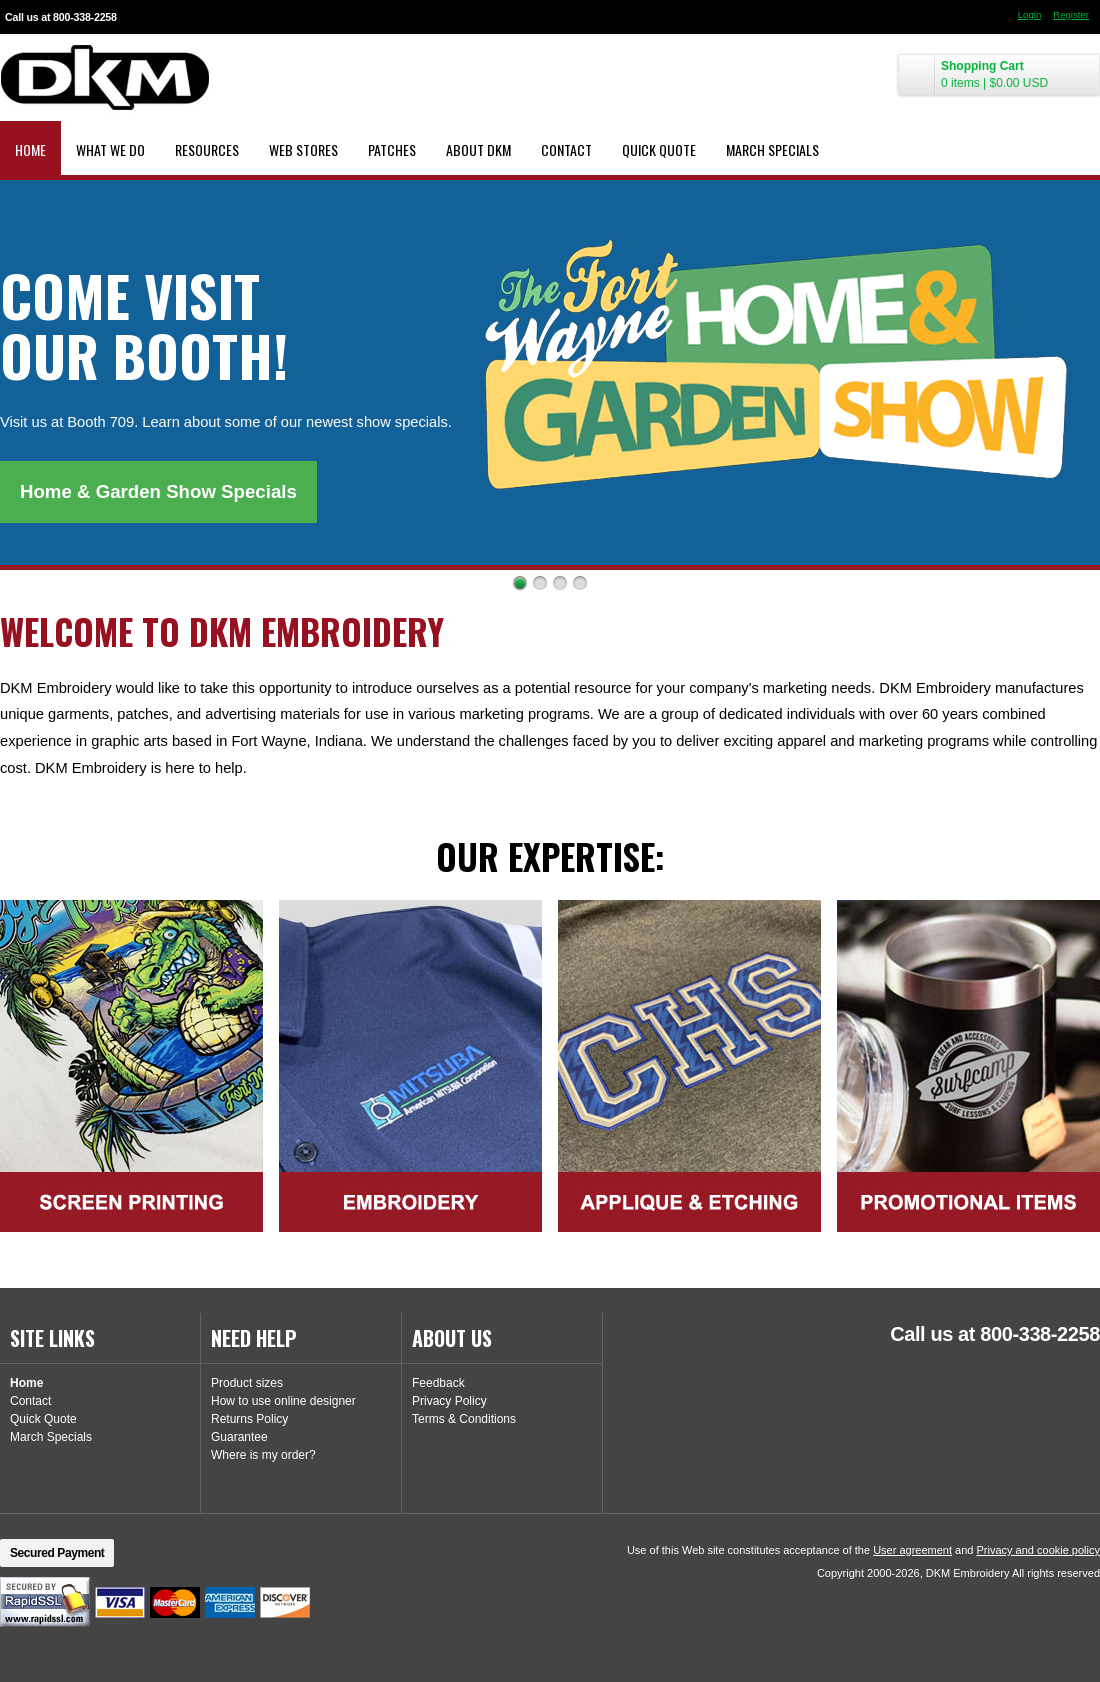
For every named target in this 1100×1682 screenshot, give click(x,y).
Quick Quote (659, 149)
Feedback (438, 1383)
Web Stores (303, 149)
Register (1071, 14)
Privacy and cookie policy (1038, 1550)
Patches (392, 149)
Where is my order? (263, 1455)
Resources (207, 149)
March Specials (772, 149)
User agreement (912, 1550)
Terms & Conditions (464, 1419)
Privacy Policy (449, 1401)
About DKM (478, 149)
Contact (566, 149)
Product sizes (247, 1383)
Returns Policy (249, 1419)
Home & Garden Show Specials (158, 491)
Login (1029, 14)
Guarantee (239, 1437)
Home (30, 149)
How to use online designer (283, 1401)
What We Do (110, 149)
